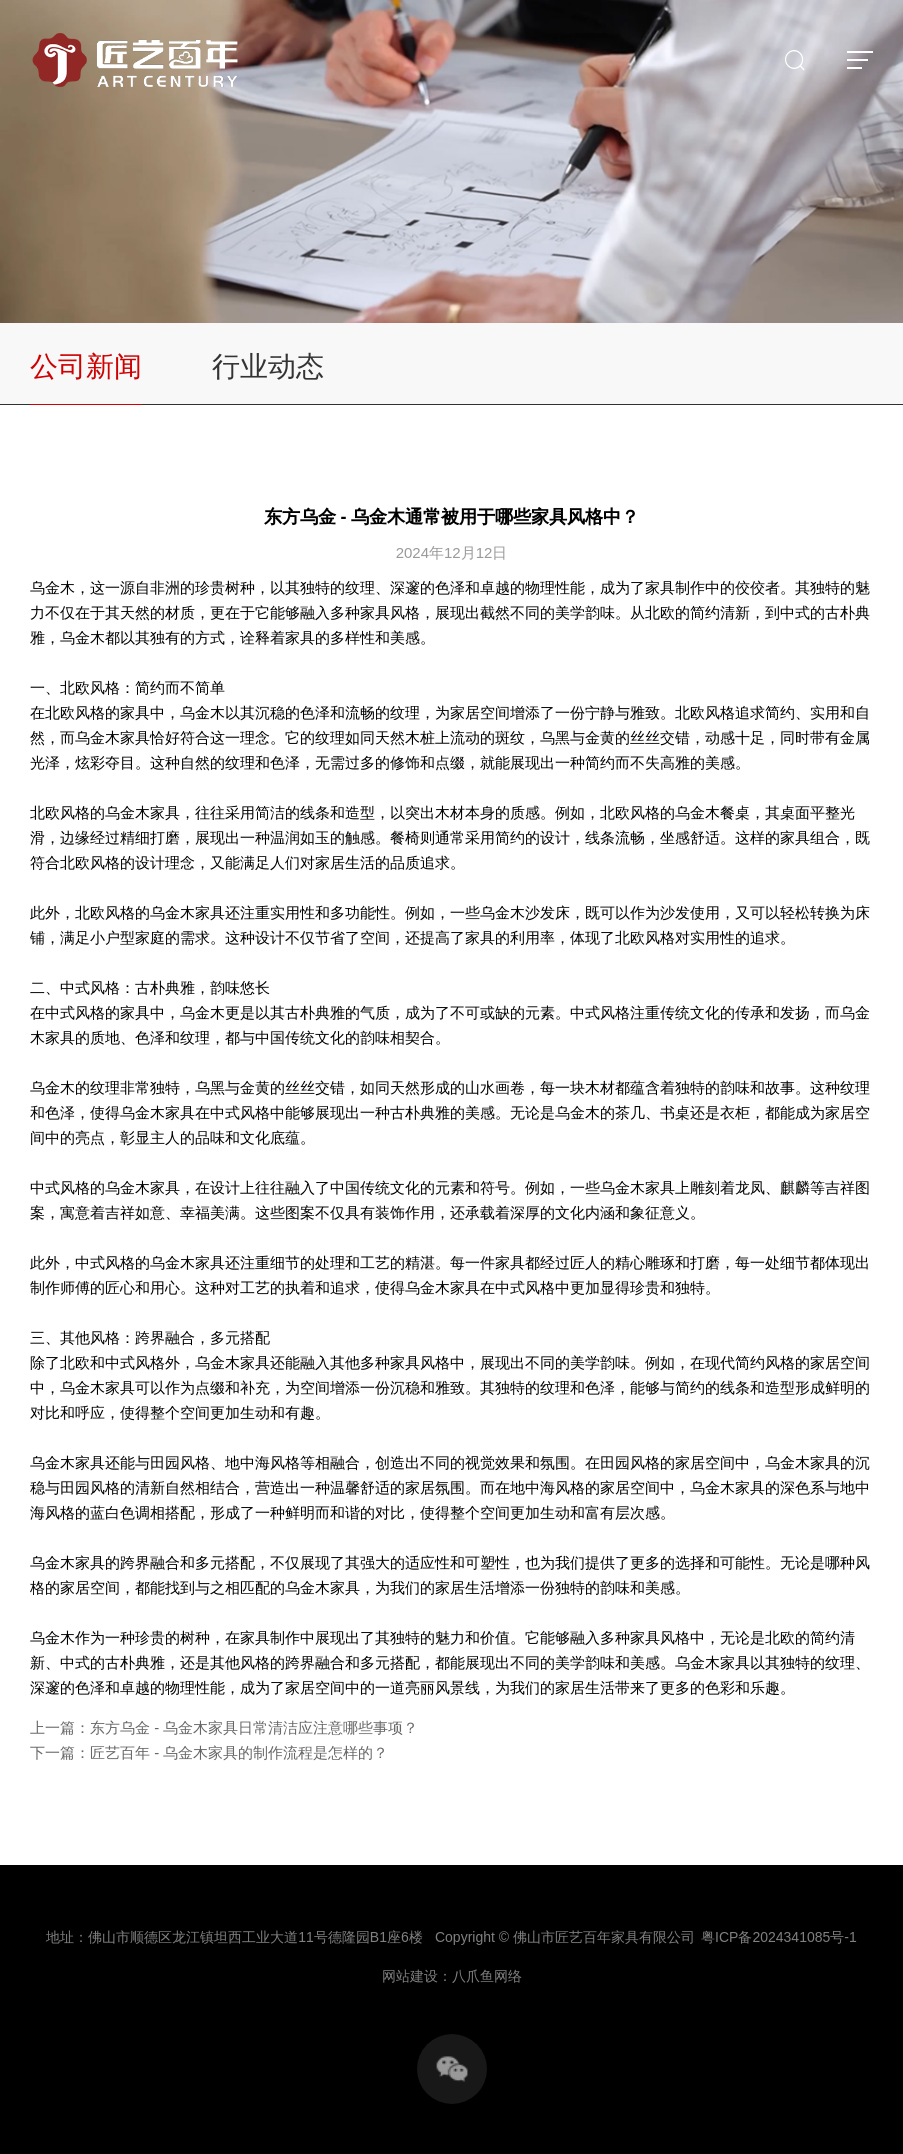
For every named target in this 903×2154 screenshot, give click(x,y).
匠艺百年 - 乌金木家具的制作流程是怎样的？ (239, 1752)
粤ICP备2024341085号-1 (779, 1937)
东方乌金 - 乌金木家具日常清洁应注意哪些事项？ (254, 1727)
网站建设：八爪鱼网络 (452, 1976)
